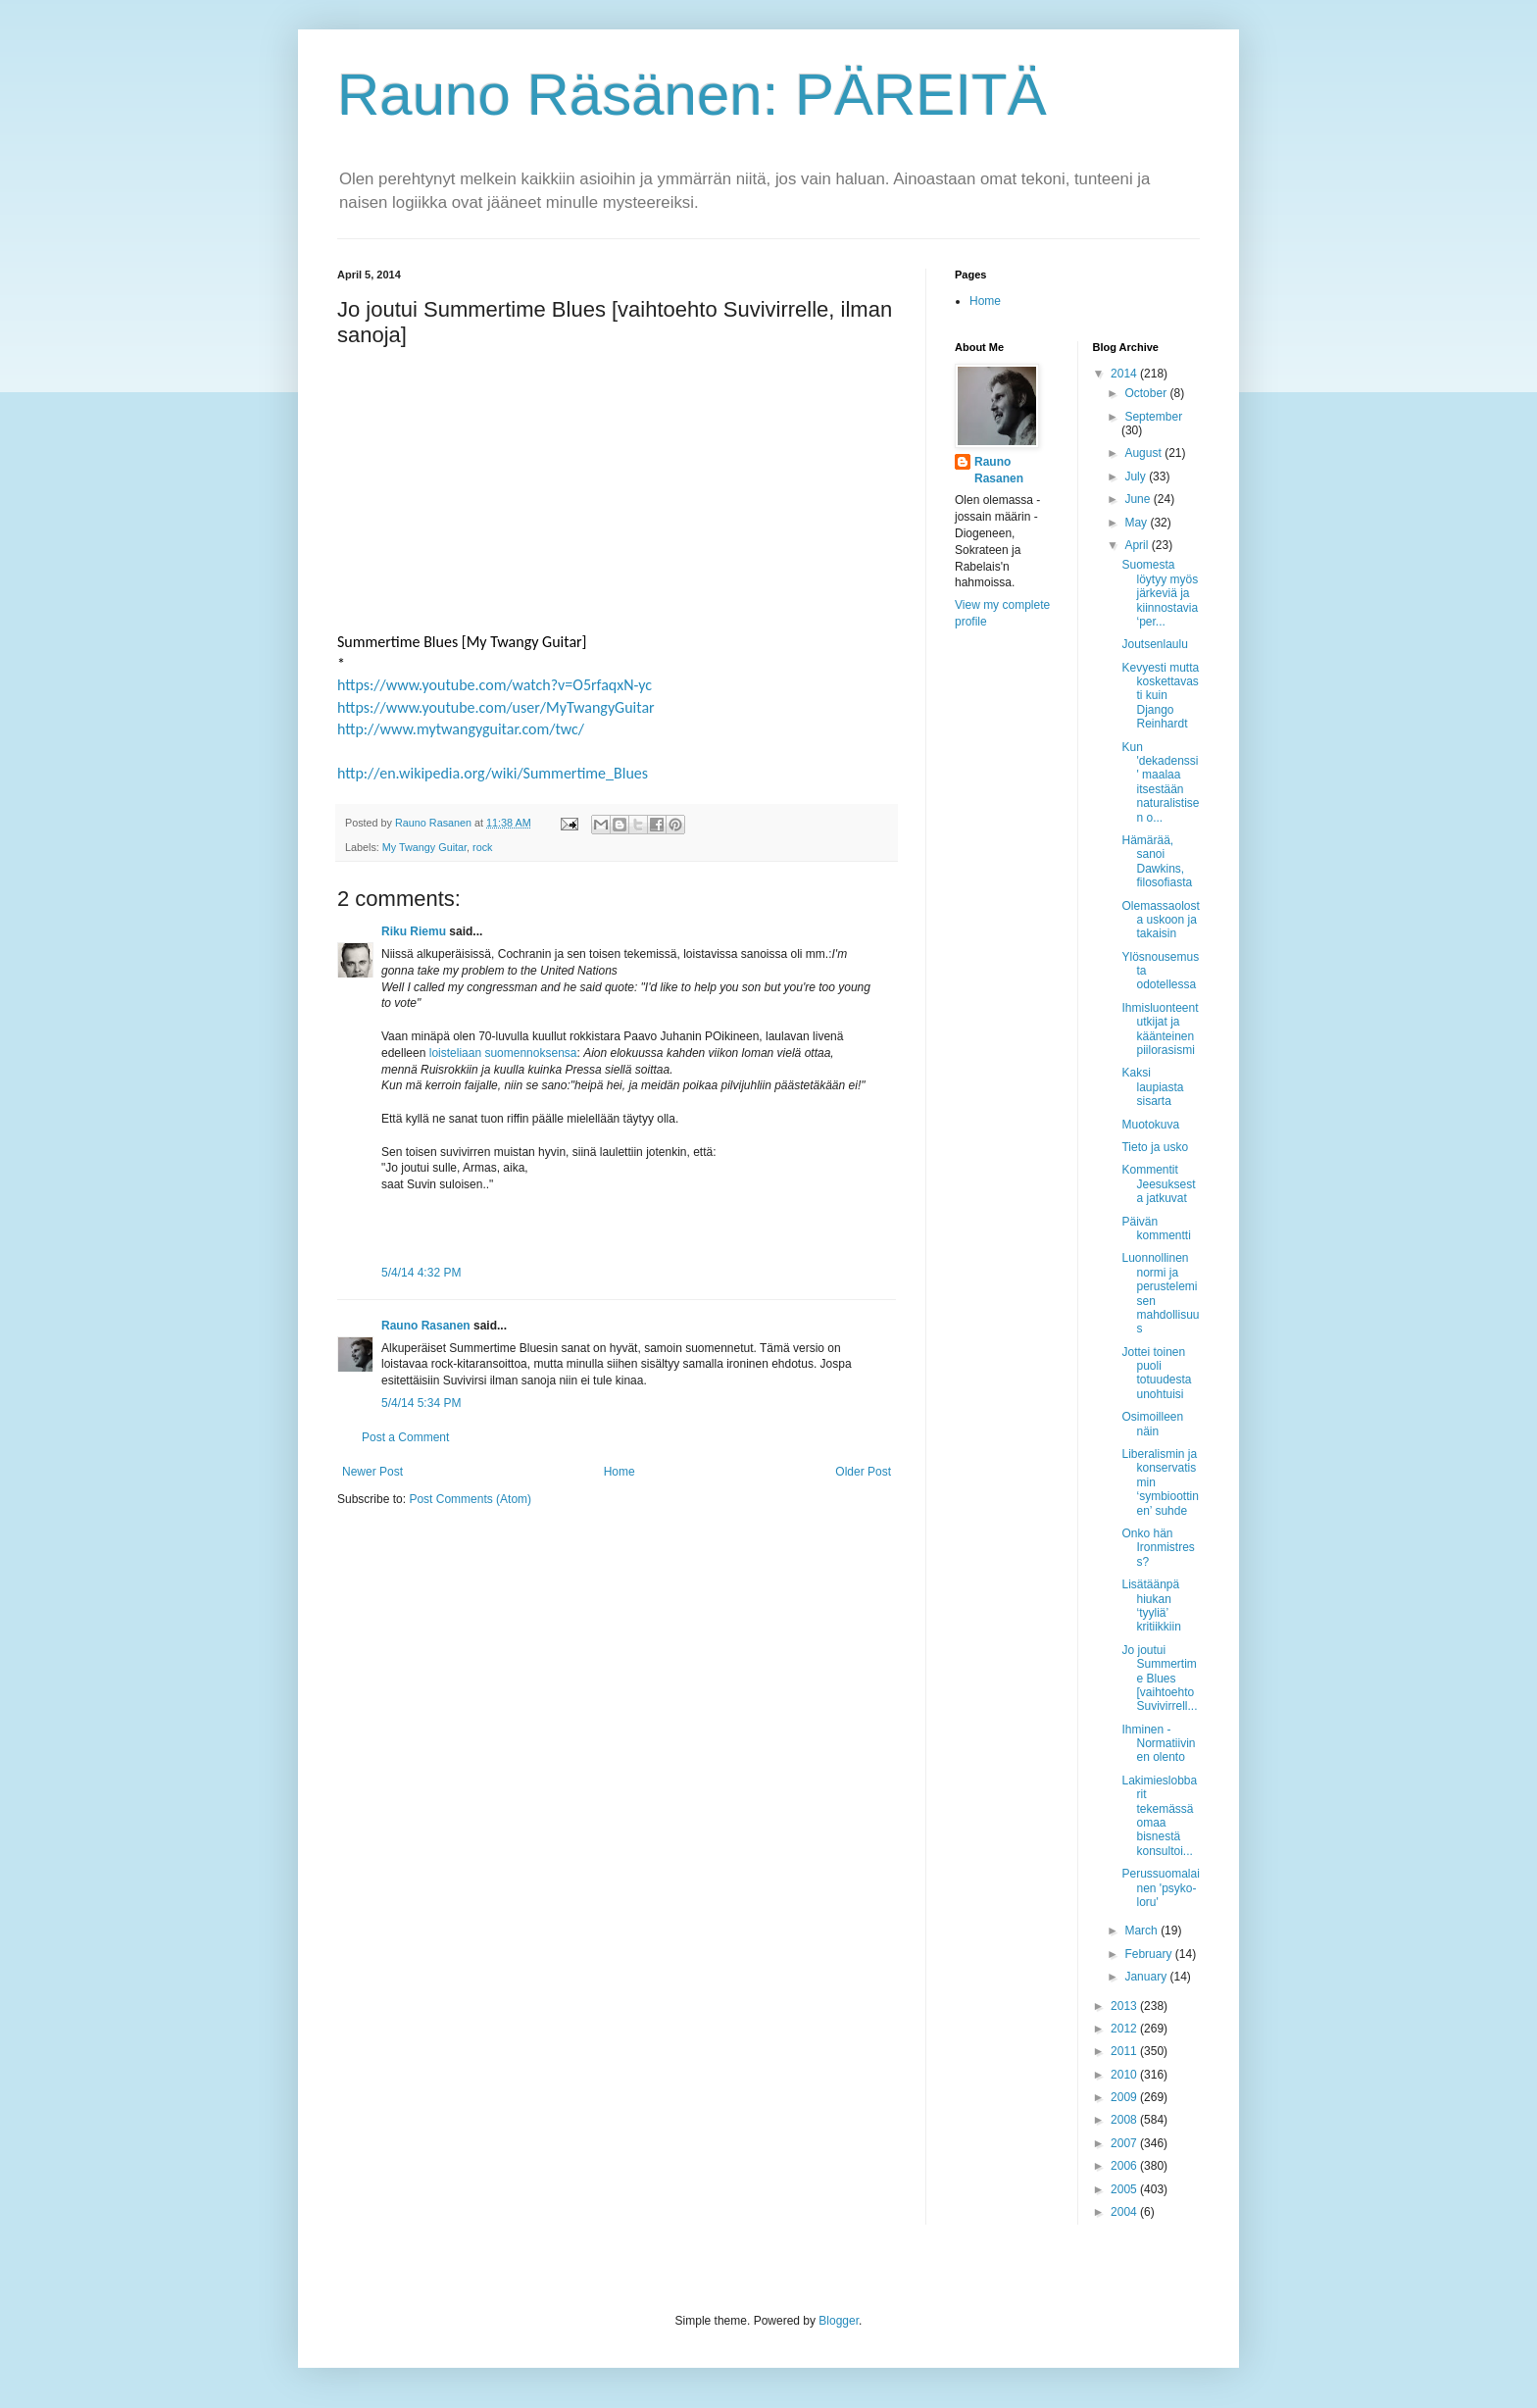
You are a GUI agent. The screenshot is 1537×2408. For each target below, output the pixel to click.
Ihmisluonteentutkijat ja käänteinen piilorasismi (1159, 1029)
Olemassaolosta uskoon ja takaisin (1160, 920)
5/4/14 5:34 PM (421, 1403)
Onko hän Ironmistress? (1157, 1548)
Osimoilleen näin (1152, 1423)
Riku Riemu (413, 931)
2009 (1125, 2097)
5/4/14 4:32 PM (421, 1272)
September (1153, 417)
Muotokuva (1150, 1124)
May (1137, 522)
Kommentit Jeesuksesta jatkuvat (1158, 1184)
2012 (1125, 2028)
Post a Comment (405, 1437)
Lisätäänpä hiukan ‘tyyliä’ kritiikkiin (1150, 1605)
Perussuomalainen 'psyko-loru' (1160, 1888)
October (1146, 393)
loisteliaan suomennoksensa (503, 1053)
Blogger (838, 2321)
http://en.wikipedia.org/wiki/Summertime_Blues (492, 773)
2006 (1125, 2166)
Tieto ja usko (1154, 1147)
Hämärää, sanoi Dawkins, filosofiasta (1156, 861)
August (1144, 453)
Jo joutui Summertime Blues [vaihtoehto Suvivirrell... (1159, 1678)
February (1149, 1954)
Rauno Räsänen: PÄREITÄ (692, 94)
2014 (1125, 373)
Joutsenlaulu (1154, 644)
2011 (1125, 2051)
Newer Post (372, 1472)
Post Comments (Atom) (470, 1499)
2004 (1125, 2212)
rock (482, 847)
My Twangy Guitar (424, 847)
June (1138, 499)
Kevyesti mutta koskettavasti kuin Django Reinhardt (1160, 696)
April (1137, 545)
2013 (1125, 2006)
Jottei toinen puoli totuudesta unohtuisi (1156, 1373)
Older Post (863, 1472)
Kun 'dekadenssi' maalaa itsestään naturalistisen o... (1160, 782)
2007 (1125, 2143)
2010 (1125, 2075)
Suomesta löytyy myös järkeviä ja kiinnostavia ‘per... (1159, 593)
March (1142, 1930)
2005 (1125, 2189)
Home (619, 1472)
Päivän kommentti (1155, 1228)
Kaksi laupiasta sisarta (1152, 1087)
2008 (1125, 2120)
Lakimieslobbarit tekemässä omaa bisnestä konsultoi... (1159, 1816)
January (1146, 1976)
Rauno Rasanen (426, 1325)
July (1136, 476)
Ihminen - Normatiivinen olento (1158, 1744)
